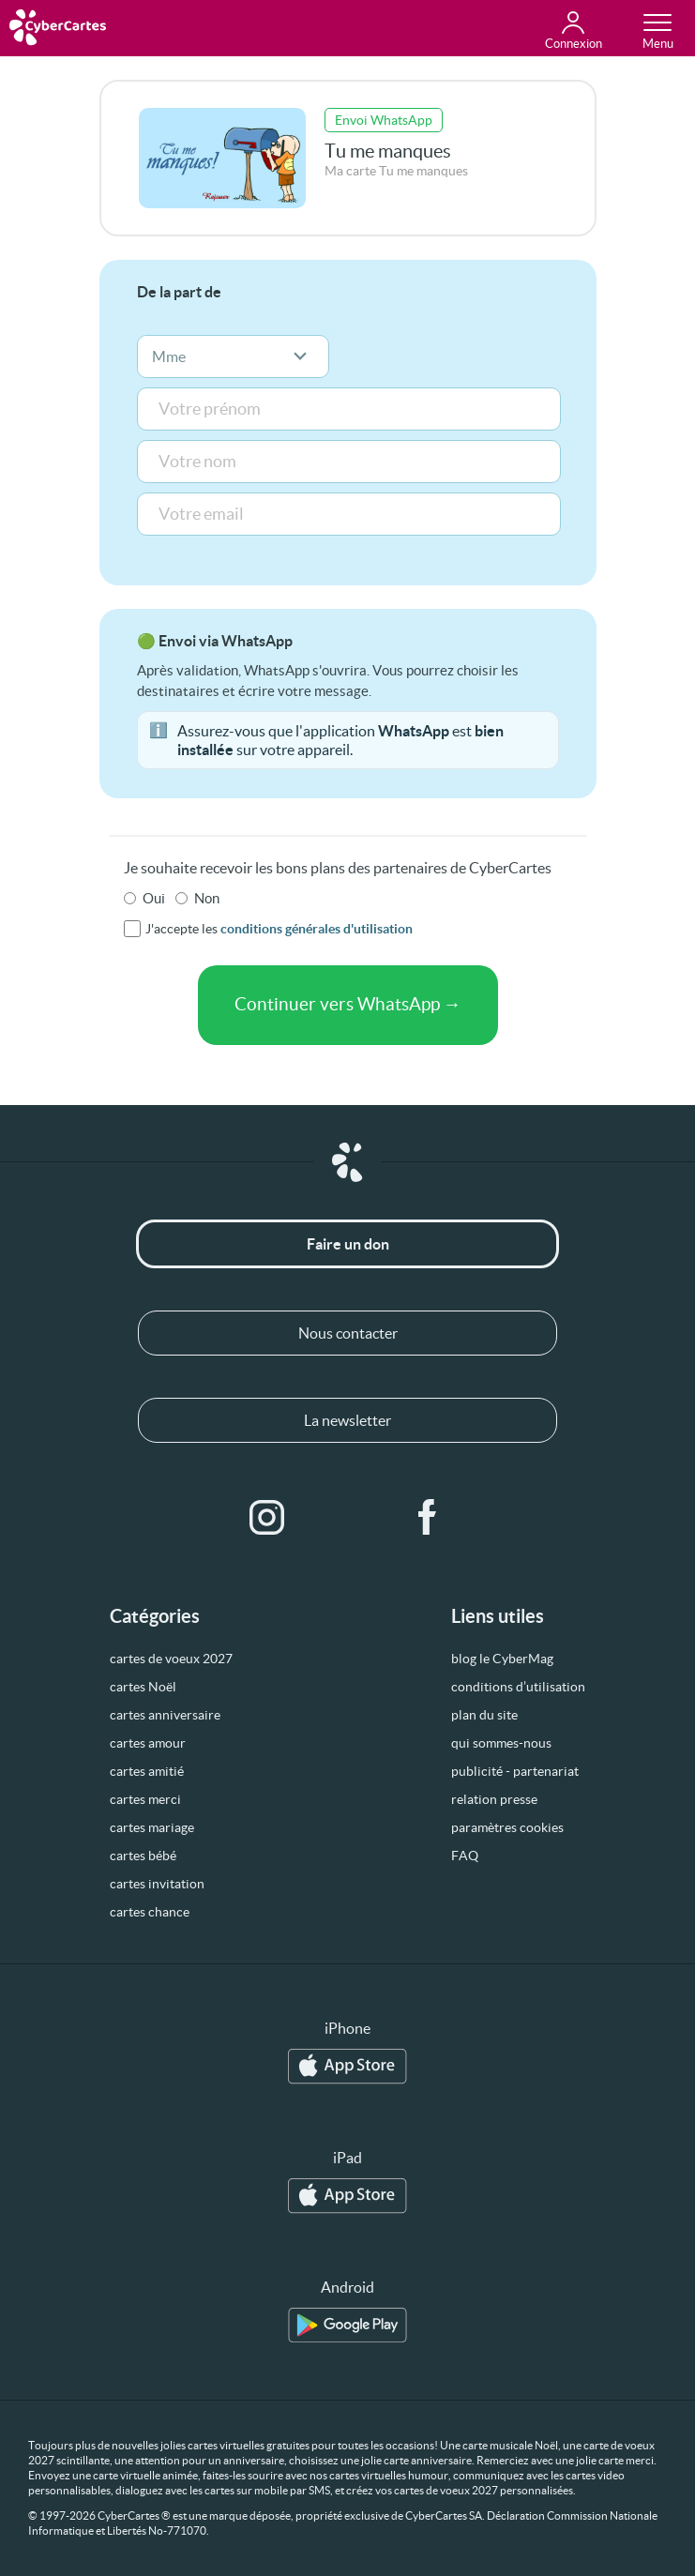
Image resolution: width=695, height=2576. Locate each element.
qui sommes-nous (501, 1742)
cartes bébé (143, 1855)
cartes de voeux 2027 (171, 1658)
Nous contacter (348, 1333)
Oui (154, 898)
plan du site (484, 1714)
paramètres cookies (507, 1827)
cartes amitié (147, 1771)
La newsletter (347, 1420)
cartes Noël (143, 1686)
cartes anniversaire (165, 1714)
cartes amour (148, 1742)
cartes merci (145, 1799)
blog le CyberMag (502, 1658)
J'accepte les (279, 928)
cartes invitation (157, 1883)
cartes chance (149, 1911)
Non (206, 898)
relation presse (494, 1799)
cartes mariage (152, 1827)
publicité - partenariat (515, 1771)
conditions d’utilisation (518, 1686)
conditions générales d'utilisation (316, 928)
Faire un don (348, 1243)
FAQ (464, 1855)
